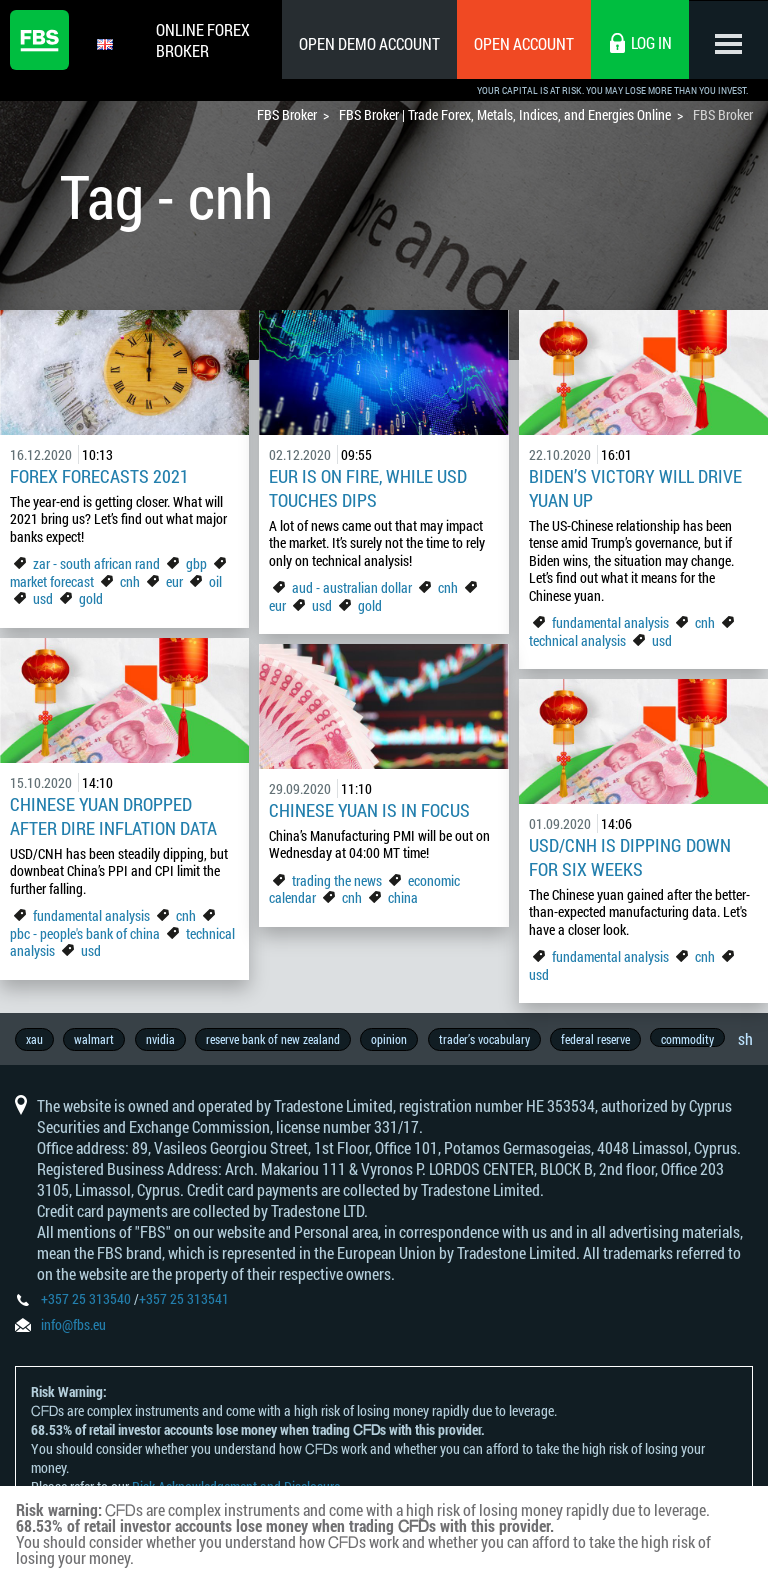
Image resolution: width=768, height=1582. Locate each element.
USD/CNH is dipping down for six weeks (630, 857)
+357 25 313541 (184, 1300)
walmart (95, 1039)
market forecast (52, 581)
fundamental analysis (610, 622)
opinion (392, 1039)
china (403, 897)
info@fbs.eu (73, 1326)
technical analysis (577, 640)
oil (215, 581)
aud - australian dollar (352, 587)
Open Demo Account (368, 43)
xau (34, 1039)
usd (43, 598)
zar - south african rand (98, 563)
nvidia (161, 1039)
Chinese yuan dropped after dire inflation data (113, 816)
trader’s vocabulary (487, 1039)
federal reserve (599, 1039)
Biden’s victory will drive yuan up (635, 488)
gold (91, 598)
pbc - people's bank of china (85, 933)
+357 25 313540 (86, 1300)
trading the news (337, 880)
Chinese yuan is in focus (369, 810)
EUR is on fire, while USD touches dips (368, 488)
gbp (196, 563)
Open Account (523, 43)
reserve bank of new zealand (275, 1039)
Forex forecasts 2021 (99, 476)
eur (174, 581)
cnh (130, 581)
